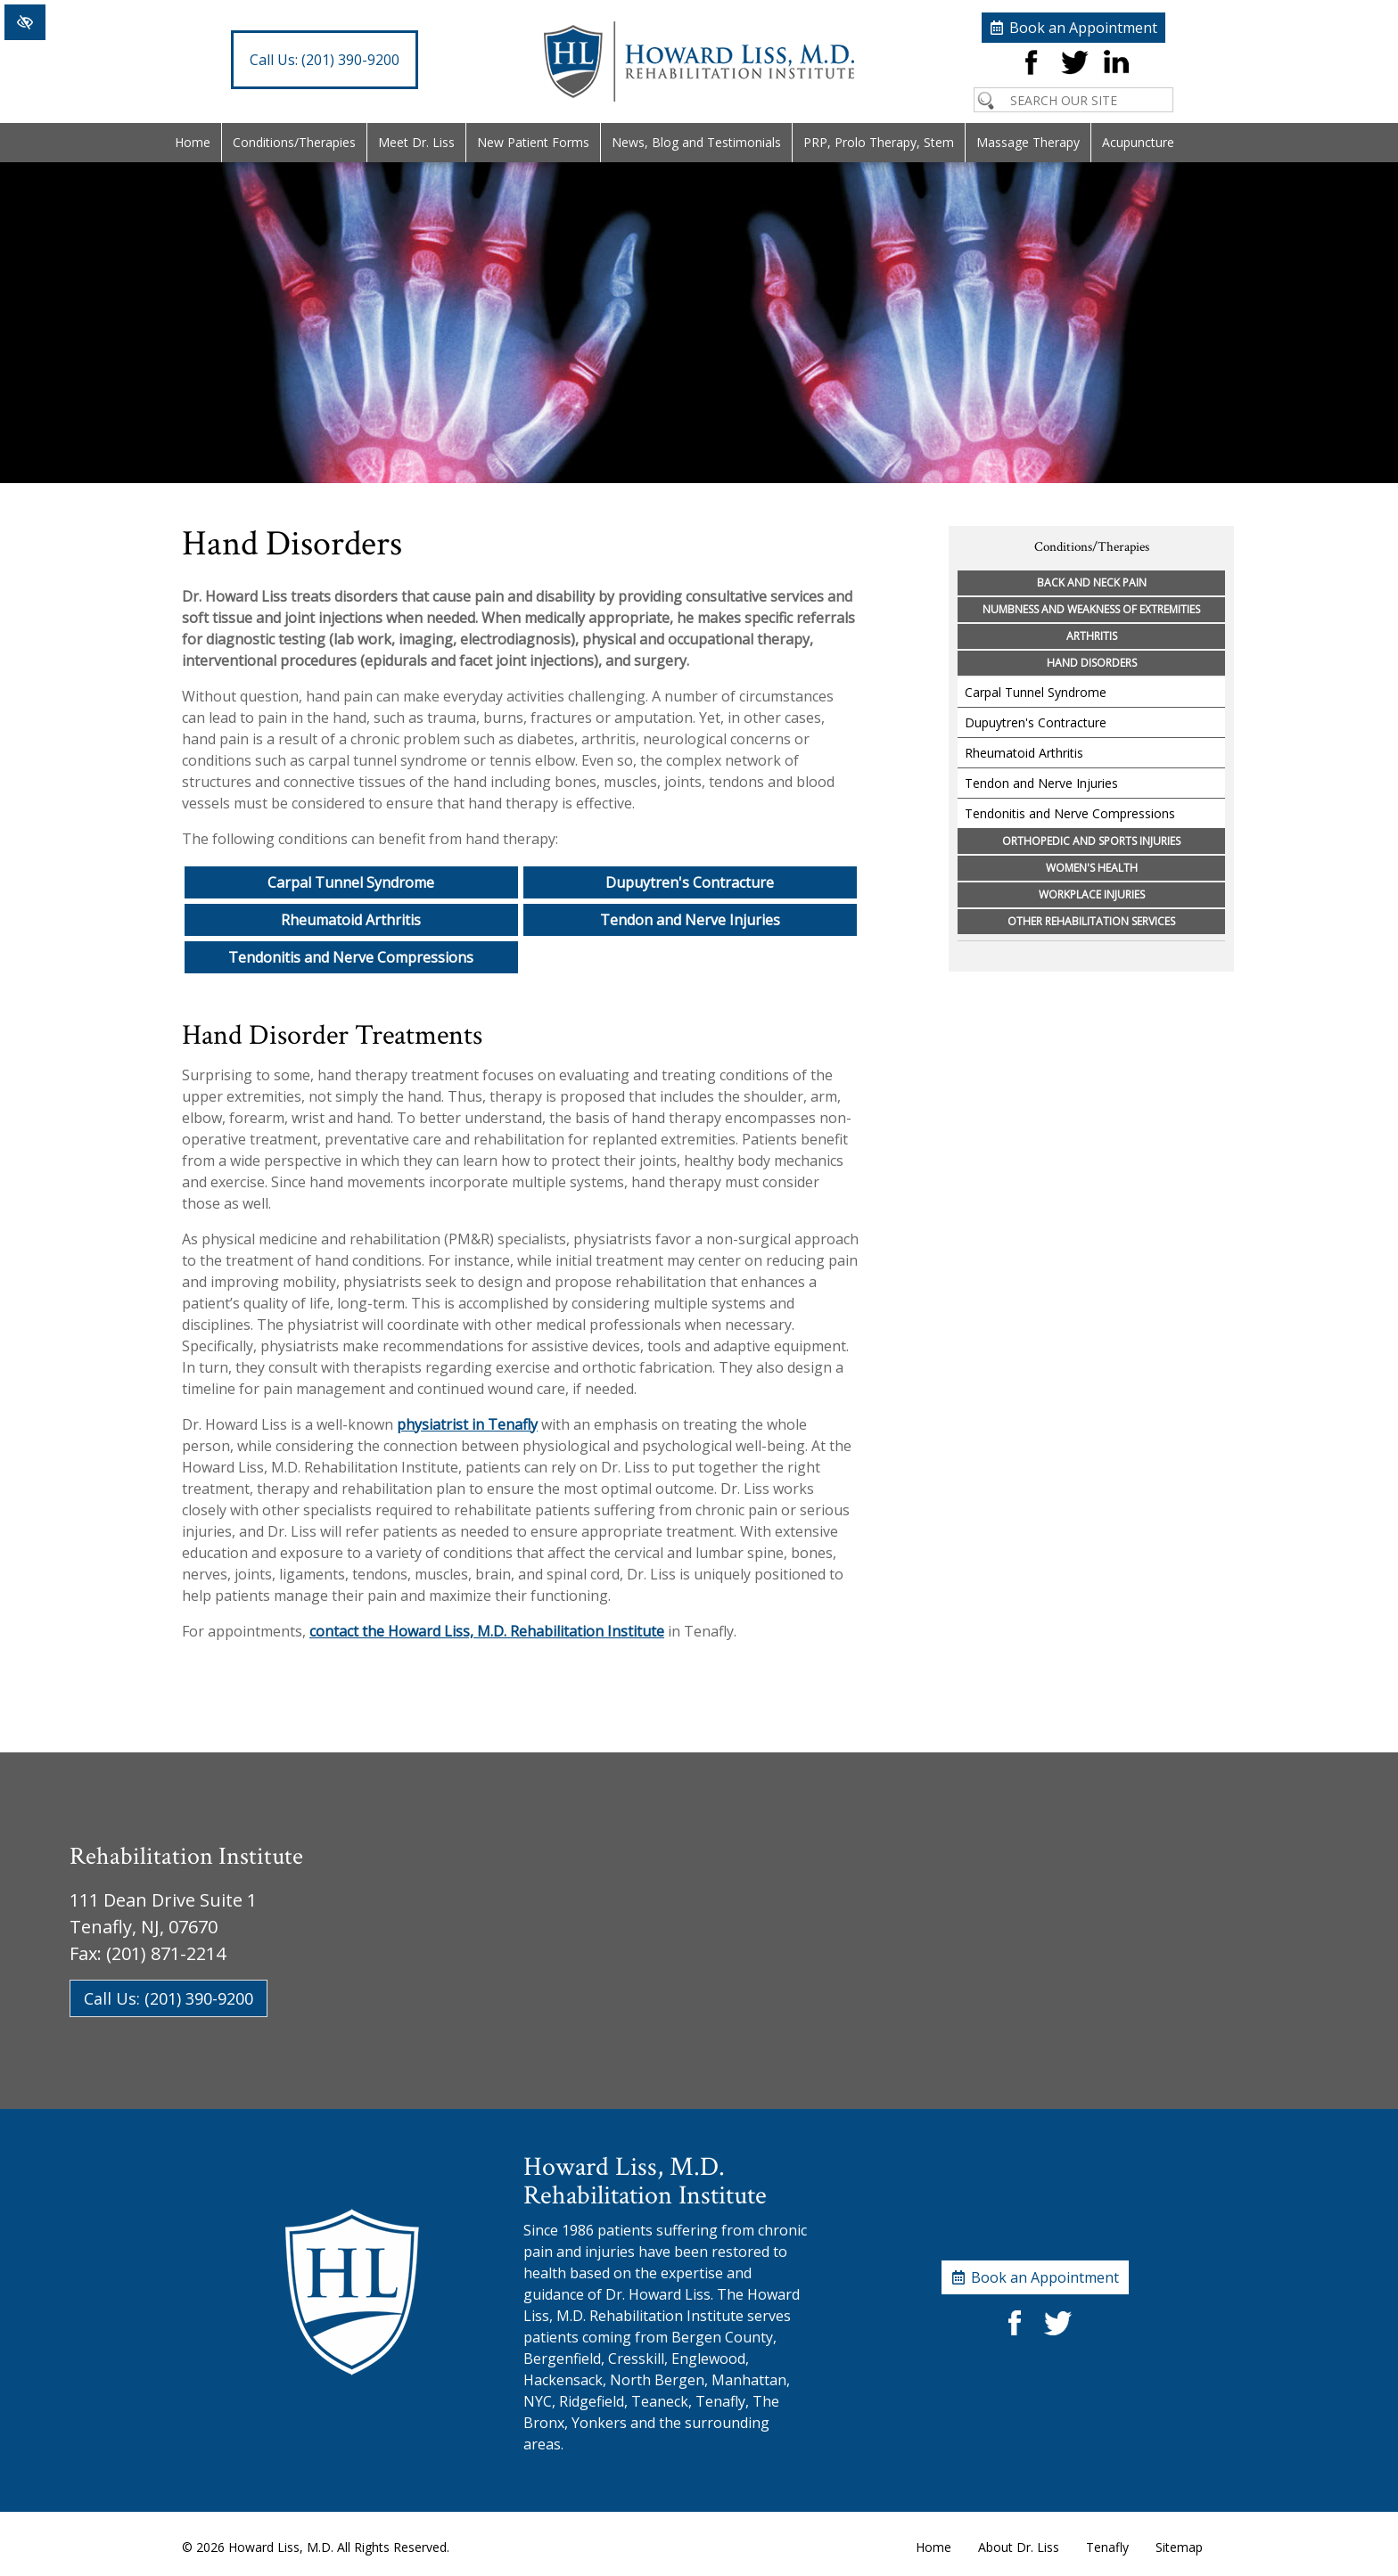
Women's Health (1092, 867)
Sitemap (1179, 2547)
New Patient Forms (533, 142)
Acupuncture (1138, 142)
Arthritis (1091, 636)
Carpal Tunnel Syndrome (350, 882)
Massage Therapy (1028, 142)
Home (192, 142)
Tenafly (1107, 2547)
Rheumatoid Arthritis (351, 920)
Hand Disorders (1092, 662)
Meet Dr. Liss (416, 142)
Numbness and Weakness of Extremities (1091, 609)
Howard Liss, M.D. (280, 2547)
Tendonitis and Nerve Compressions (350, 957)
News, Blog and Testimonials (696, 142)
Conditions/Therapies (294, 142)
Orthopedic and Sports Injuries (1091, 841)
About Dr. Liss (1018, 2547)
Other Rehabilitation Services (1091, 921)
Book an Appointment (1083, 27)
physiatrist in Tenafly (467, 1424)
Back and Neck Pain (1092, 582)
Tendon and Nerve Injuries (690, 920)
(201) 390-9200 (324, 60)
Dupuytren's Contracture (689, 882)
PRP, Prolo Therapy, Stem (878, 142)
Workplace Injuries (1092, 894)
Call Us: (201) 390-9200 (168, 1998)
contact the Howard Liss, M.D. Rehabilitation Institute (486, 1631)
